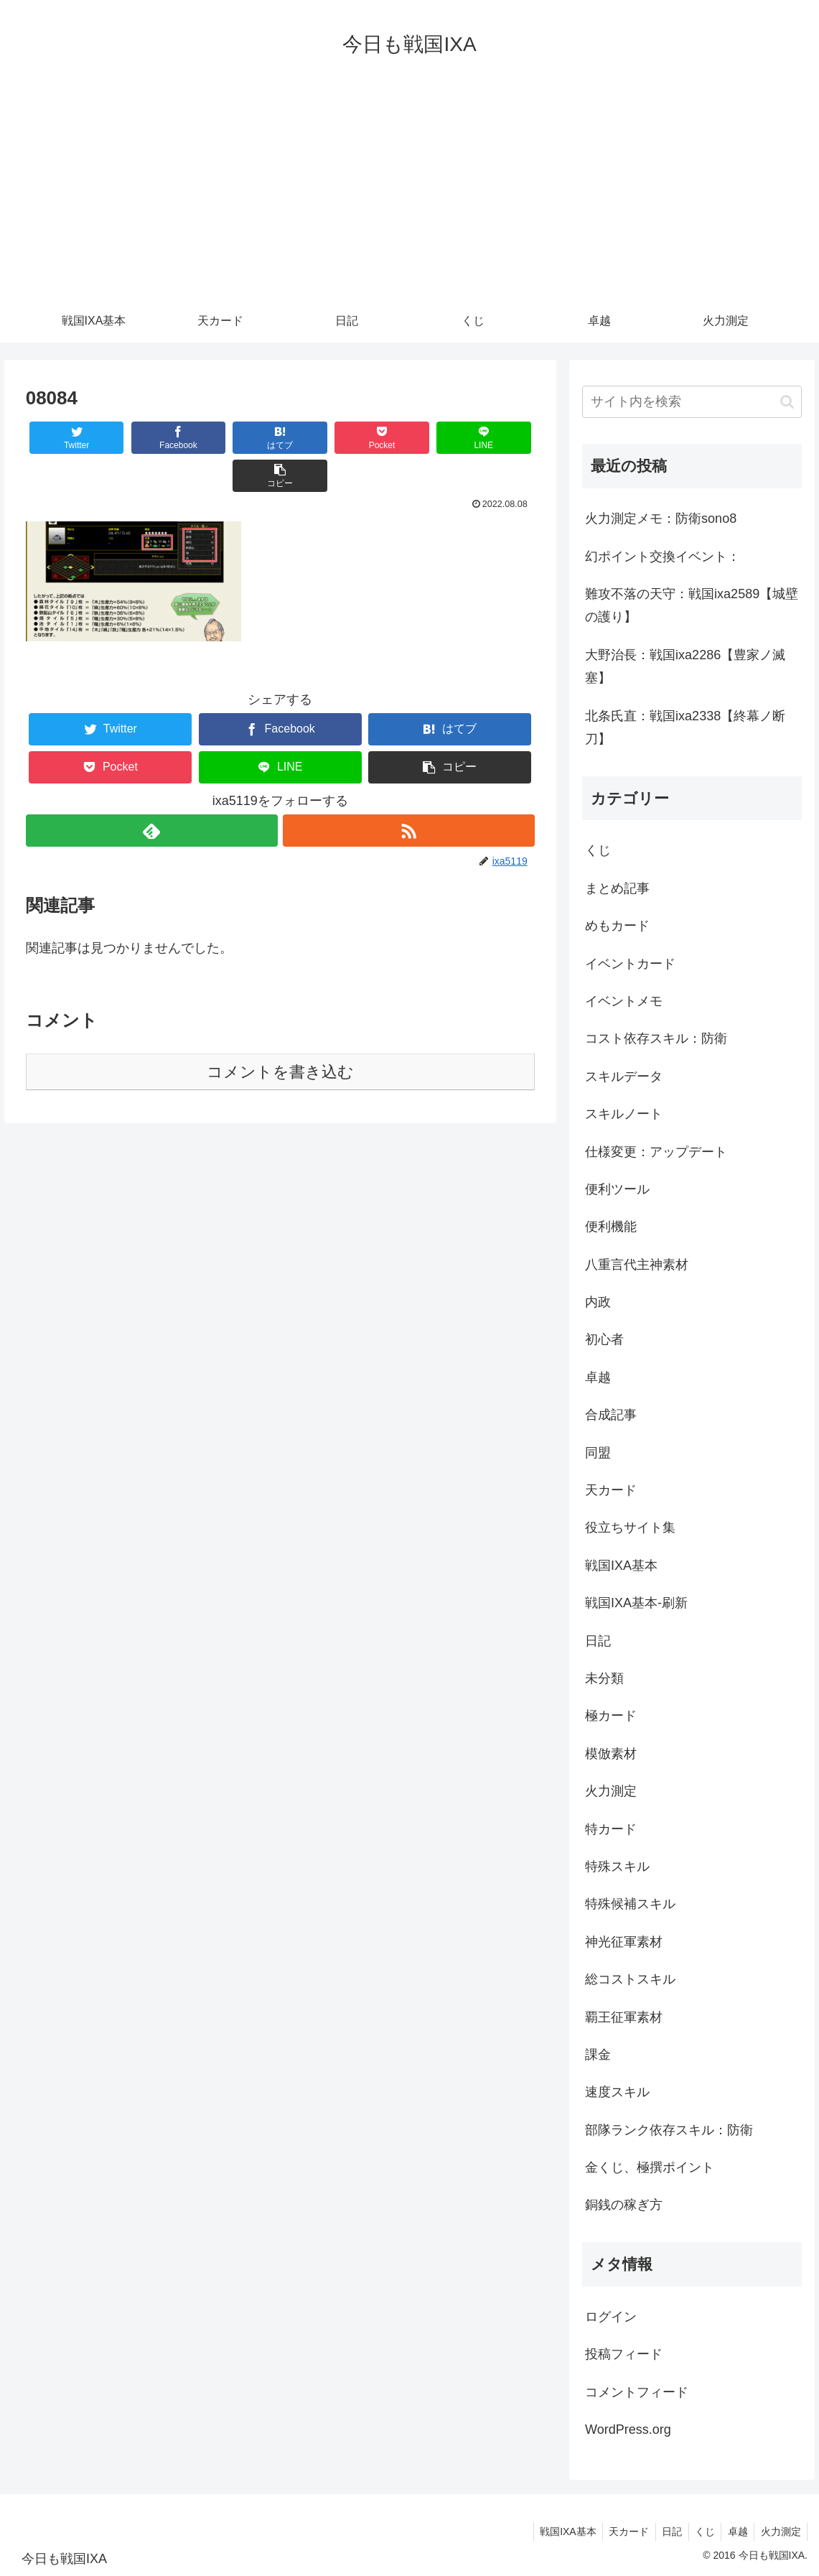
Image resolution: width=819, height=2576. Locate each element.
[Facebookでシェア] (152, 438)
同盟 (598, 1453)
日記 (598, 1641)
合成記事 (611, 1415)
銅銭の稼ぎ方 (624, 2205)
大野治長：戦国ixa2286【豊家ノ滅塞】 (685, 666)
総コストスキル (630, 1979)
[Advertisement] (409, 191)
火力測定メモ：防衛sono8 (660, 518)
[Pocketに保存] (322, 438)
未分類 (604, 1678)
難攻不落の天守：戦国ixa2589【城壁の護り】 (691, 605)
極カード (611, 1715)
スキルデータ (624, 1076)
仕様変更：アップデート (656, 1152)
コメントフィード (636, 2392)
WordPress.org (628, 2429)
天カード (611, 1490)
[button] (492, 438)
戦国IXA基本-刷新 (636, 1603)
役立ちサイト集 (630, 1527)
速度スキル (617, 2092)
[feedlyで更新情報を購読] (152, 792)
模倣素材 (611, 1754)
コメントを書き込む (280, 1034)
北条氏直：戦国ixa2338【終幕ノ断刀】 (685, 727)
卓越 (598, 1377)
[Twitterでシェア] (67, 438)
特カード (611, 1829)
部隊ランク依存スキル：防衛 (669, 2130)
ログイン (611, 2317)
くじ (598, 850)
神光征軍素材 (624, 1942)
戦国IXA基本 (621, 1565)
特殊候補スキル (630, 1904)
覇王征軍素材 (624, 2017)
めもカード (617, 926)
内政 (598, 1302)
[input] (692, 402)
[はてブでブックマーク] (237, 438)
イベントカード (630, 964)
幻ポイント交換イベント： (662, 556)
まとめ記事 (617, 888)
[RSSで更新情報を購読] (409, 792)
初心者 (604, 1339)
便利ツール (617, 1189)
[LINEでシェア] (407, 438)
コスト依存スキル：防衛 (656, 1038)
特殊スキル (617, 1866)
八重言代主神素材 (636, 1264)
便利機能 (611, 1226)
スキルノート (624, 1114)
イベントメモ (624, 1001)
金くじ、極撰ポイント (649, 2167)
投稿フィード (624, 2354)
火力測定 (611, 1791)
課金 (598, 2054)
